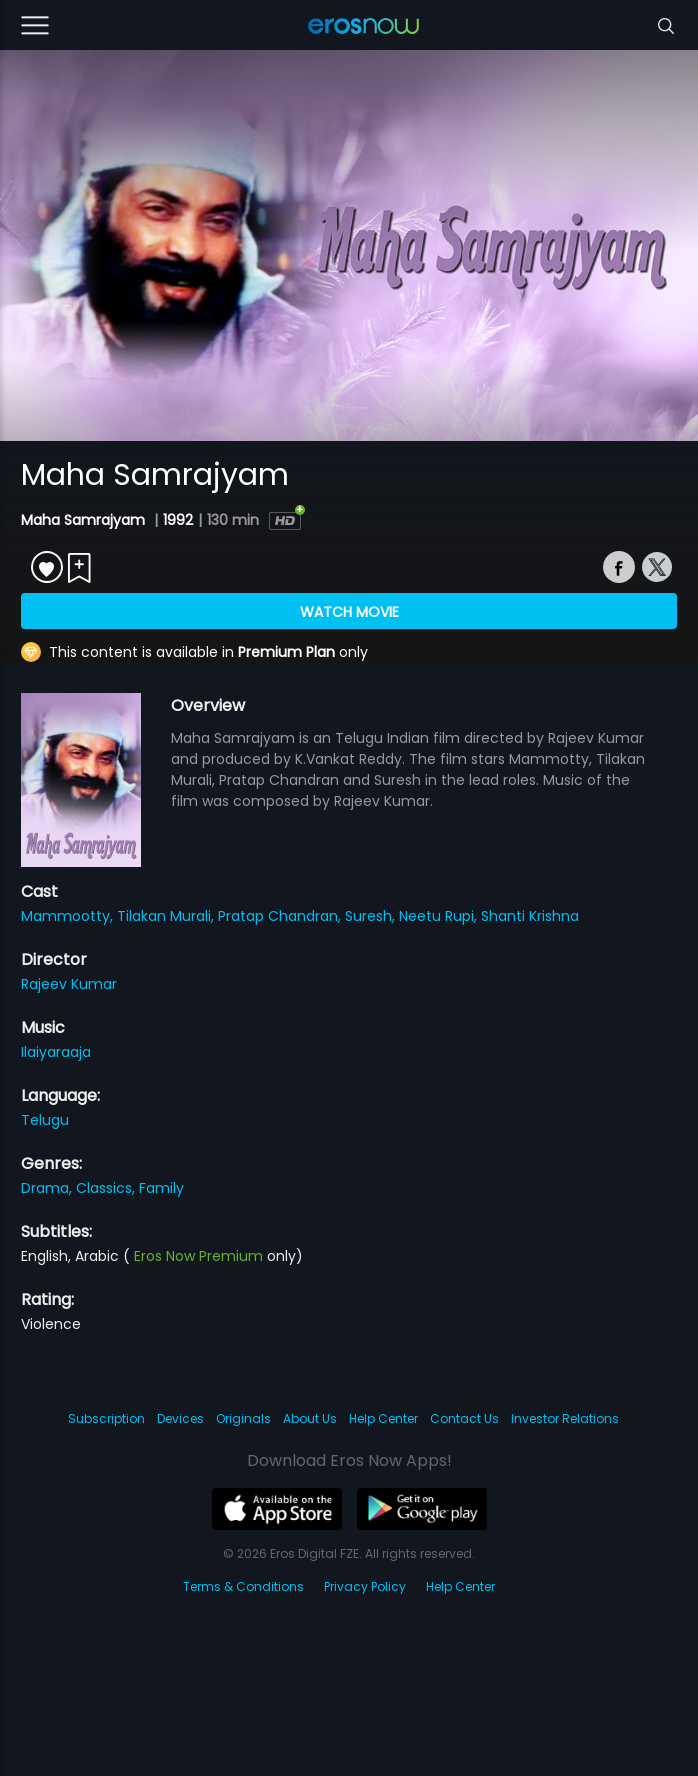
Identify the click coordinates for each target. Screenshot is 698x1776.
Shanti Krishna (530, 916)
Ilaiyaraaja (56, 1052)
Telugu (45, 1120)
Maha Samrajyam (85, 520)
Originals (243, 1418)
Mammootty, (69, 916)
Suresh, (372, 916)
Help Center (383, 1418)
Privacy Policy (365, 1586)
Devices (180, 1418)
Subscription (106, 1418)
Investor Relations (565, 1418)
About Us (310, 1418)
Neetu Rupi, (440, 916)
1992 (178, 520)
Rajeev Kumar (69, 984)
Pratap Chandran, (281, 916)
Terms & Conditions (243, 1586)
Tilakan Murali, (167, 916)
